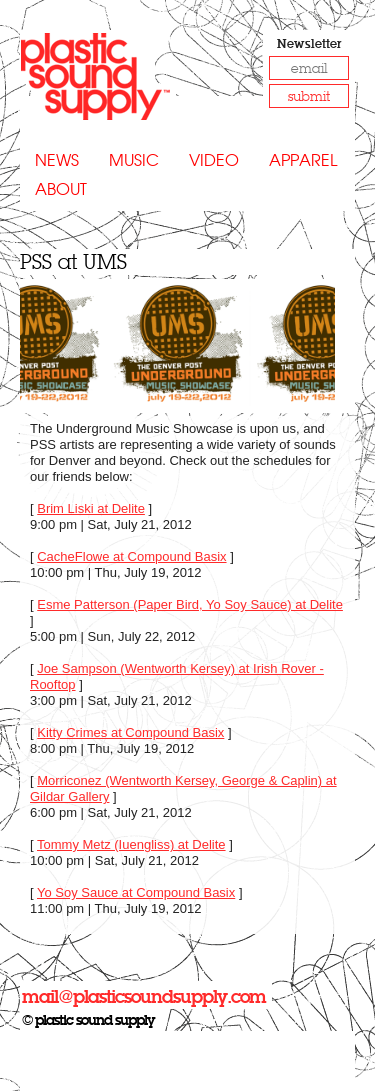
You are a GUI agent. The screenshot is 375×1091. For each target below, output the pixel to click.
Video (214, 160)
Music (134, 160)
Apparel (303, 160)
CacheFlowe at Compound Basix (131, 556)
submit (309, 96)
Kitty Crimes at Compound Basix (130, 732)
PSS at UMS (73, 261)
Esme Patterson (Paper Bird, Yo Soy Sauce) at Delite (190, 604)
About (61, 189)
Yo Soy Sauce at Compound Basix (136, 892)
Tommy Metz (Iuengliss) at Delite (131, 844)
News (57, 160)
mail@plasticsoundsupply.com (144, 996)
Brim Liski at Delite (91, 508)
